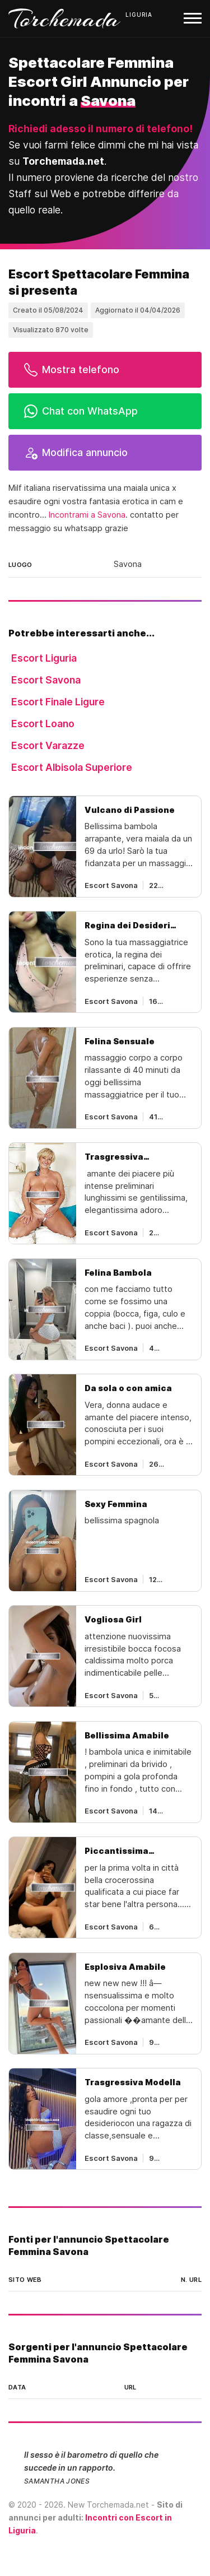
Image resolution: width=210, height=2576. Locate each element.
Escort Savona (46, 680)
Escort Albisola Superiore (71, 767)
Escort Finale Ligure (58, 702)
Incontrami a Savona (87, 515)
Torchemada (64, 18)
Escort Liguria (44, 658)
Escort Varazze (48, 745)
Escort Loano (42, 723)
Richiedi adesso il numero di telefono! (100, 128)
